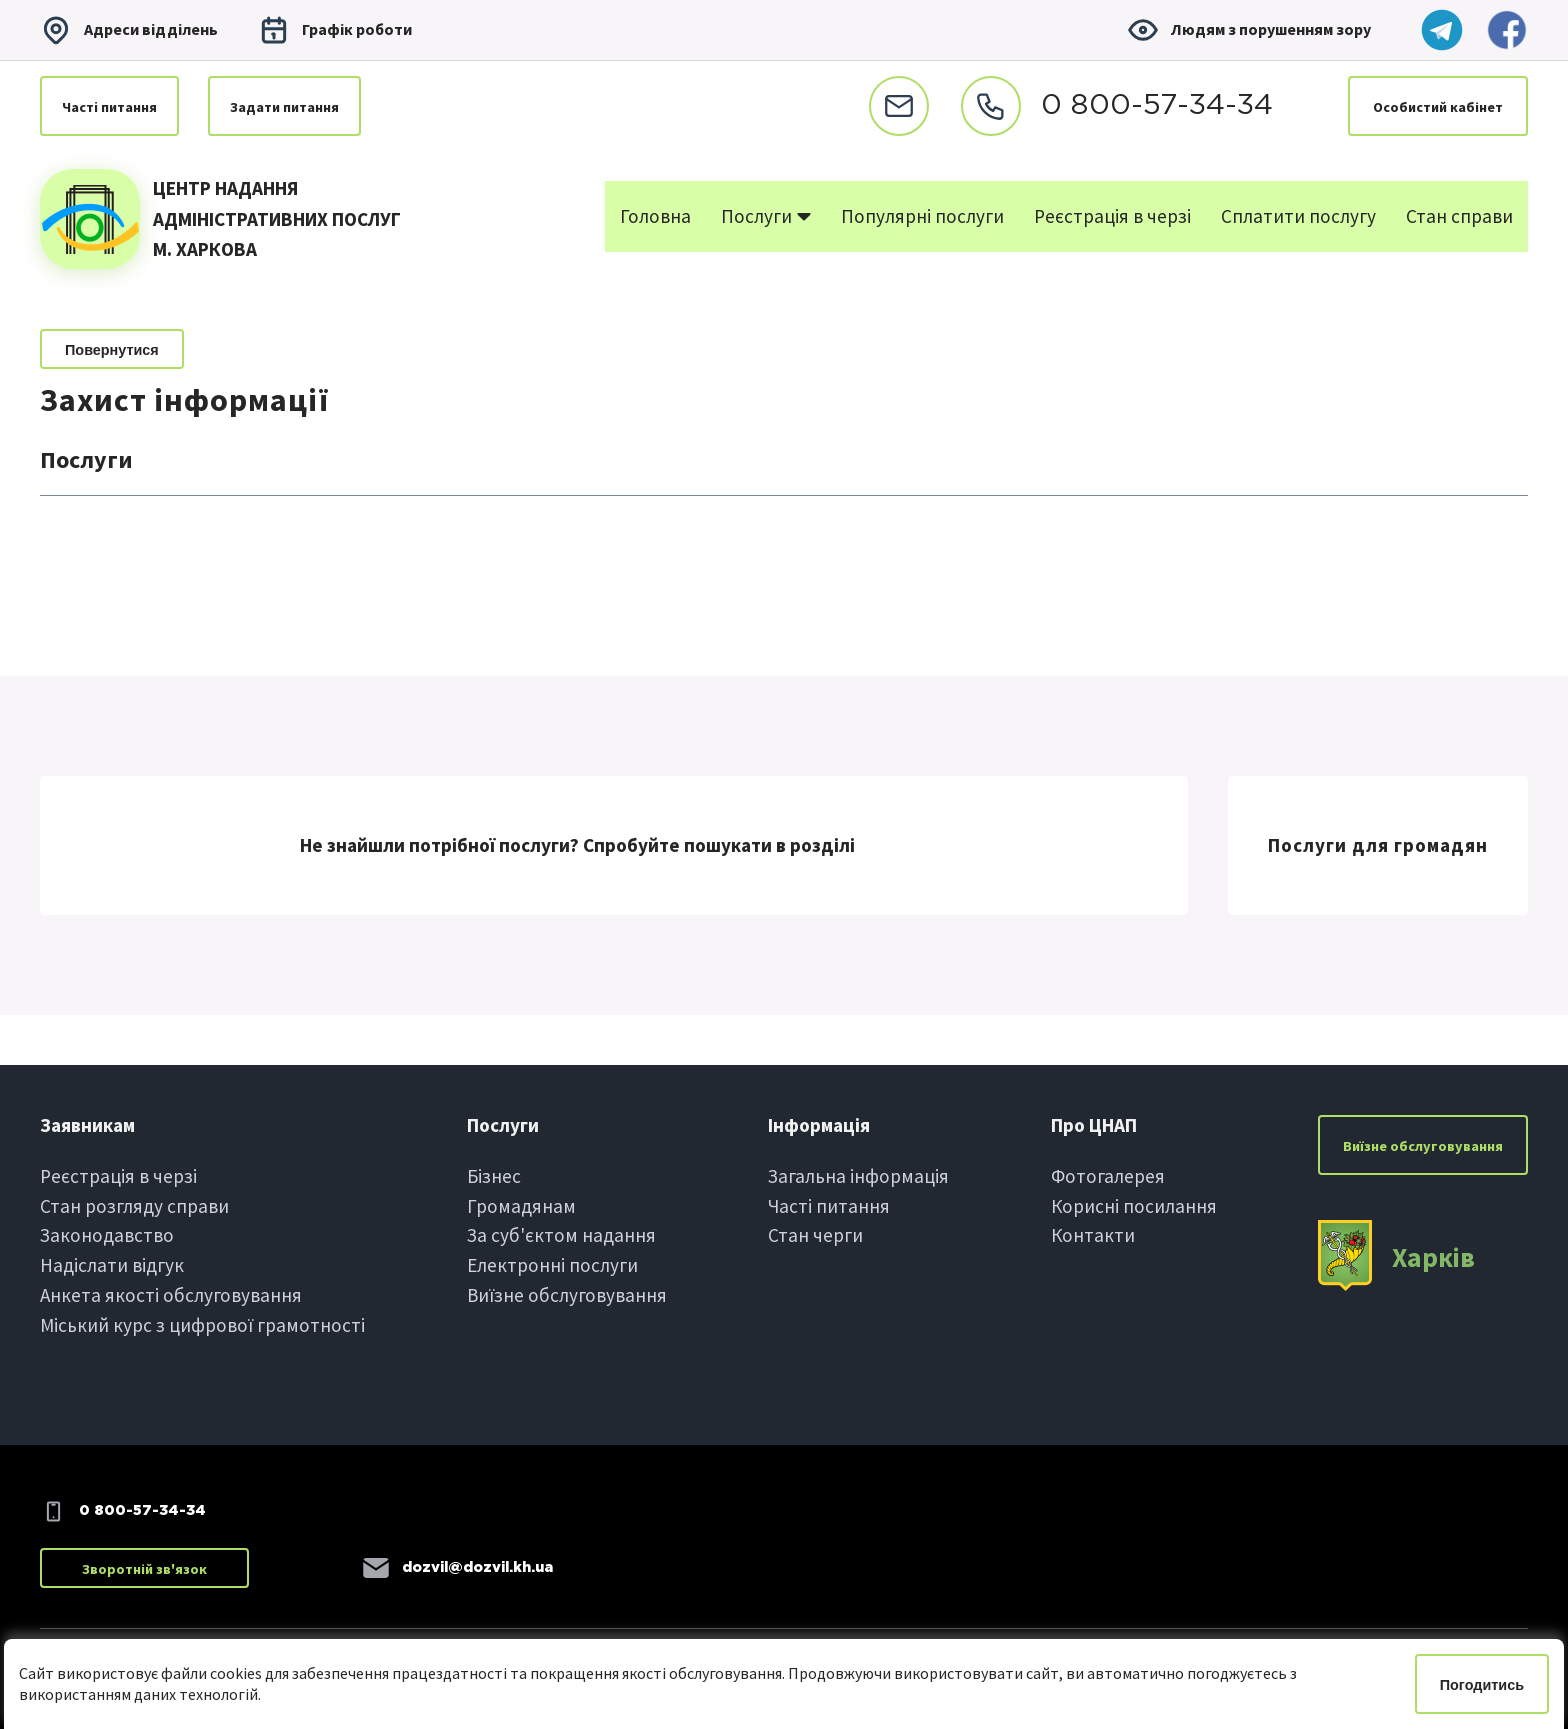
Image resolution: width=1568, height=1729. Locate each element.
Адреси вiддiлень (129, 30)
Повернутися (112, 350)
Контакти (1093, 1235)
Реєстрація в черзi (118, 1176)
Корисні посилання (1134, 1206)
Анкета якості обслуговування (171, 1295)
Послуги (766, 216)
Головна (655, 216)
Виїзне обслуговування (567, 1295)
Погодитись (1482, 1685)
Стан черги (815, 1235)
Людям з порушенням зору (1249, 30)
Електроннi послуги (552, 1265)
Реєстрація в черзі (1112, 216)
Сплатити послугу (1298, 216)
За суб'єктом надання (561, 1235)
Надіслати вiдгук (112, 1265)
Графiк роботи (335, 30)
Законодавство (107, 1235)
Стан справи (1459, 216)
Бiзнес (494, 1176)
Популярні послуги (922, 216)
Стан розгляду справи (134, 1206)
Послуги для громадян (1378, 845)
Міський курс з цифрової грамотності (202, 1325)
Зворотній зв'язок (144, 1569)
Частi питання (109, 107)
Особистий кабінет (1438, 107)
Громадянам (521, 1206)
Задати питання (284, 107)
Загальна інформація (858, 1176)
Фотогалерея (1108, 1176)
